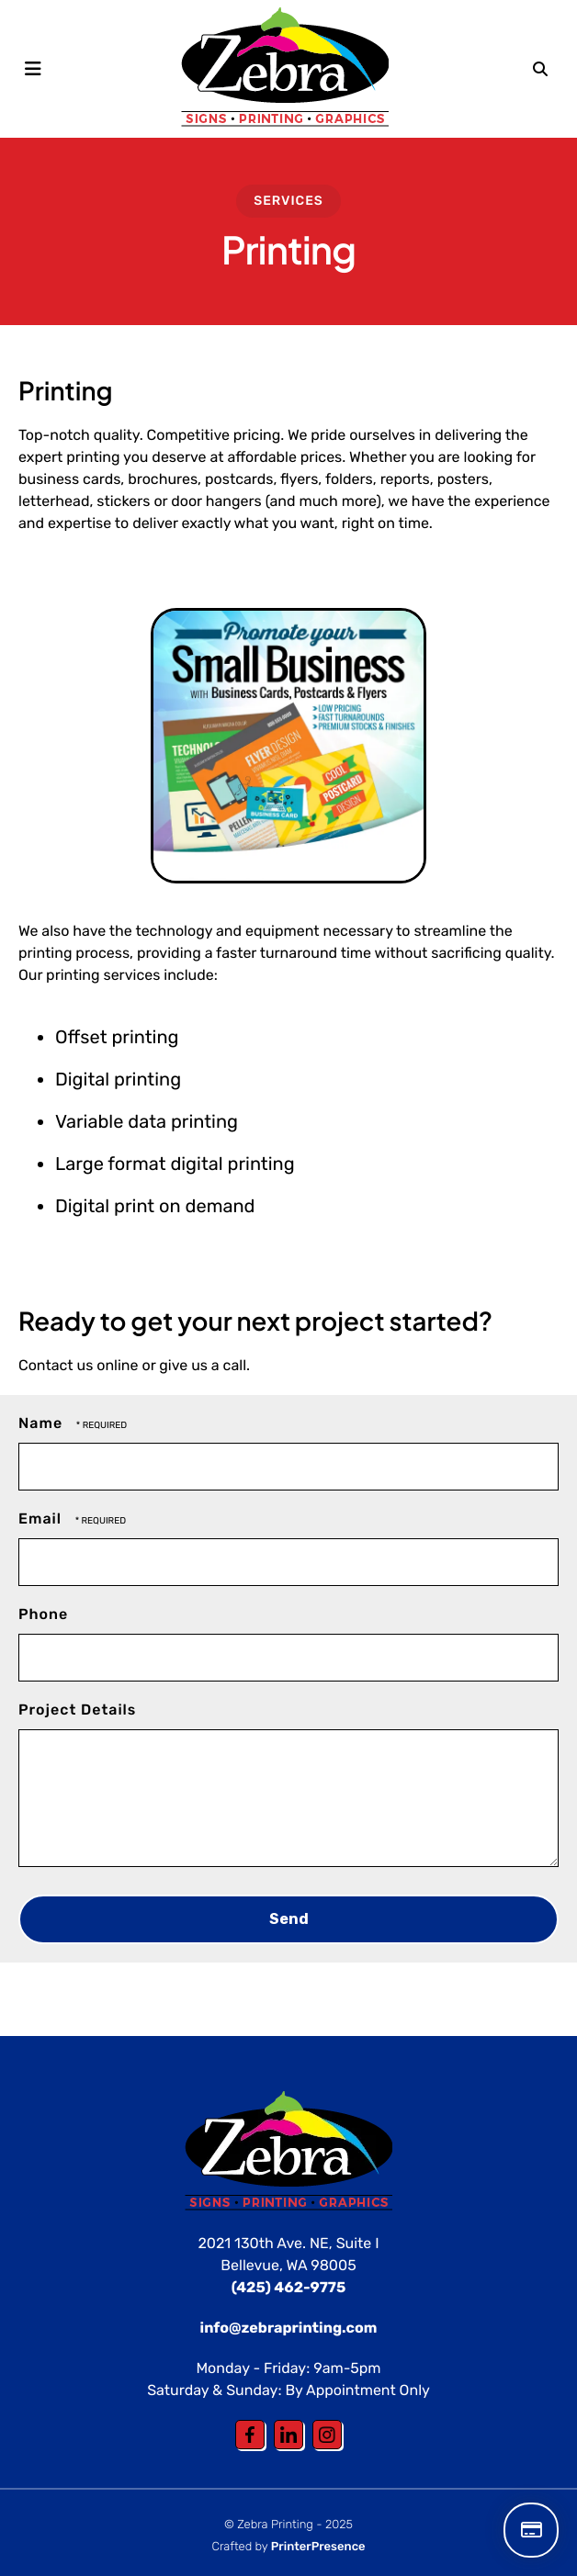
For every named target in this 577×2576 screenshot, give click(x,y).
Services (288, 200)
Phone (43, 1614)
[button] (33, 69)
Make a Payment (531, 2530)
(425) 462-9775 (289, 2287)
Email (42, 1518)
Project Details (77, 1709)
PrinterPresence (318, 2547)
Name (42, 1423)
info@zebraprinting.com (289, 2327)
